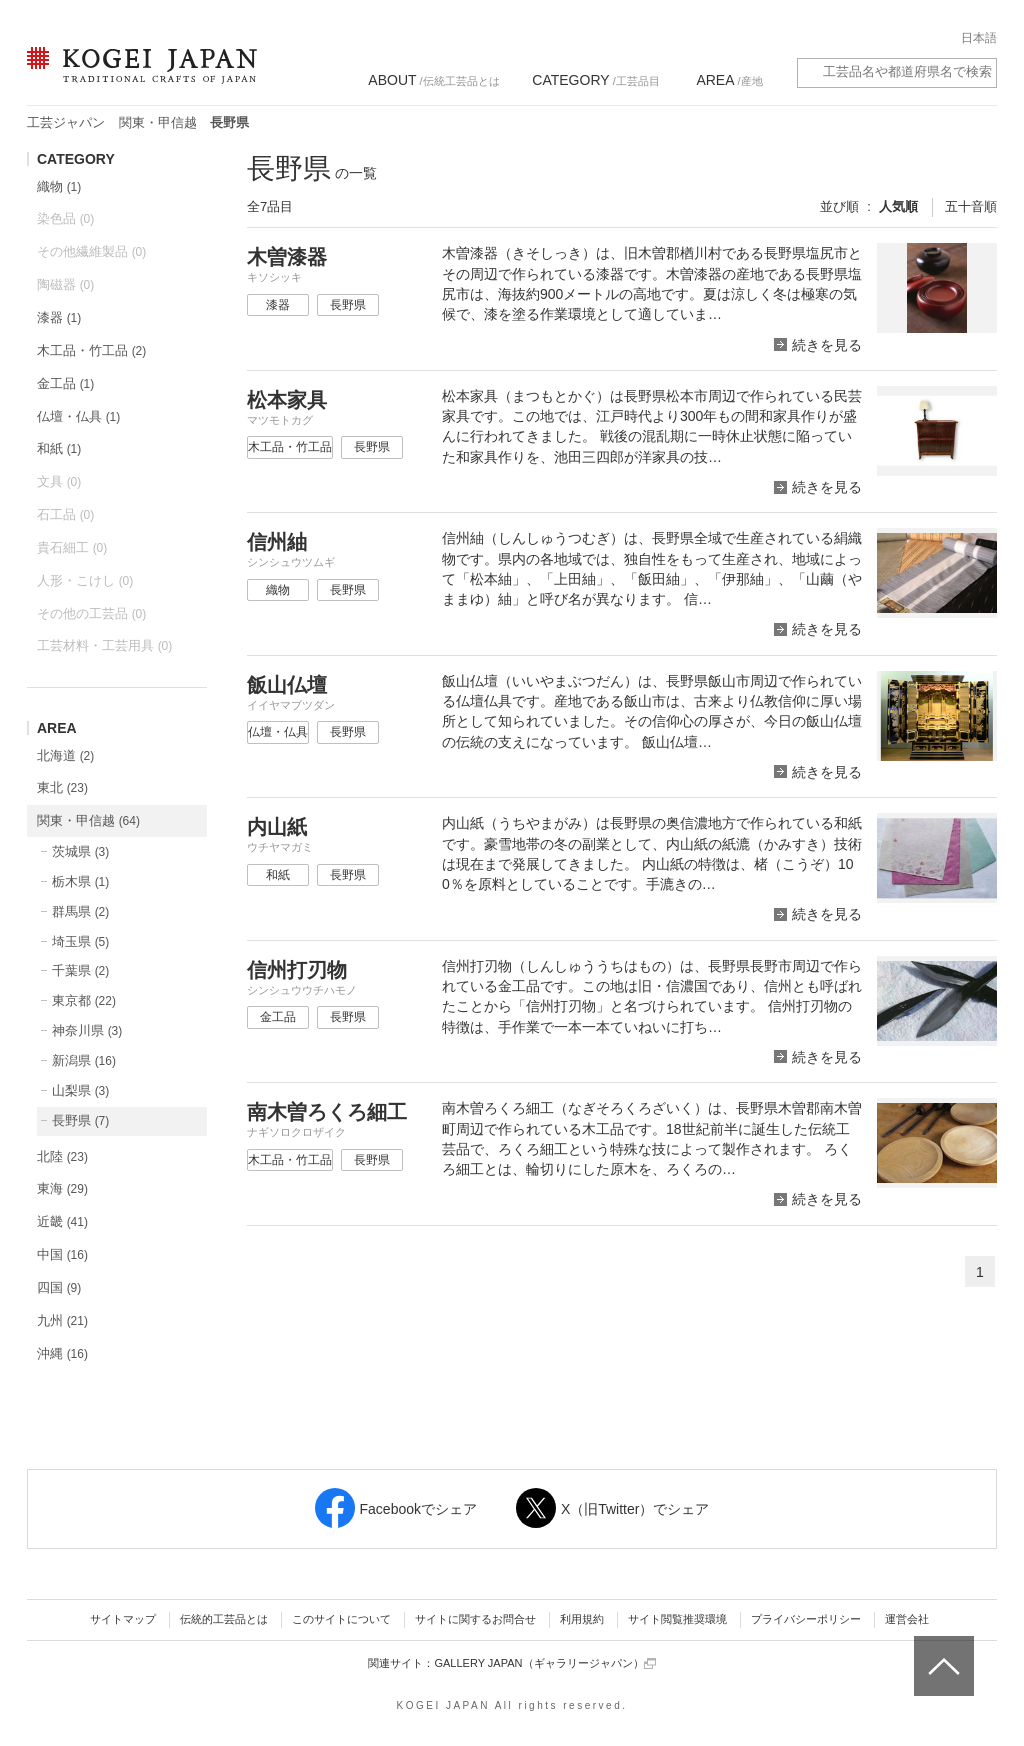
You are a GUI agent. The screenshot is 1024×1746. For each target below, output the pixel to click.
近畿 (62, 1221)
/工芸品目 (595, 80)
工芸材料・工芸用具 (104, 645)
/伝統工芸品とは (433, 80)
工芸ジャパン (66, 122)
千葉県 (80, 970)
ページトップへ (941, 1651)
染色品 (65, 218)
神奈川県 (87, 1030)
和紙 (59, 448)
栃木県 (80, 881)
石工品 (65, 514)
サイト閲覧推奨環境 (677, 1619)
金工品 (65, 383)
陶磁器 (65, 284)
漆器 (59, 317)
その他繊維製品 (91, 251)
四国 (59, 1287)
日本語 (979, 38)
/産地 (729, 80)
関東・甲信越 (158, 122)
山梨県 (80, 1090)
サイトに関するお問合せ (475, 1619)
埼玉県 (80, 941)
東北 (62, 787)
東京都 (84, 1000)
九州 (62, 1320)
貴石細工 (72, 547)
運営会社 (907, 1619)
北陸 (62, 1156)
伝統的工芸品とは (224, 1619)
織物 (59, 186)
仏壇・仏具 (78, 416)
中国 (62, 1254)
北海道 (65, 755)
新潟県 (84, 1060)
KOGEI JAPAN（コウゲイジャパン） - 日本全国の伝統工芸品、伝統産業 (138, 77)
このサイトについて (341, 1619)
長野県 (80, 1120)
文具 (59, 481)
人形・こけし (85, 580)
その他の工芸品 (91, 613)
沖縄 (62, 1353)
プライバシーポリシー (806, 1619)
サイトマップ (123, 1619)
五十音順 (971, 206)
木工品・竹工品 (91, 350)
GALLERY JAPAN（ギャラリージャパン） (544, 1663)
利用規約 (582, 1619)
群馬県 (80, 911)
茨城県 (80, 851)
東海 (62, 1188)
